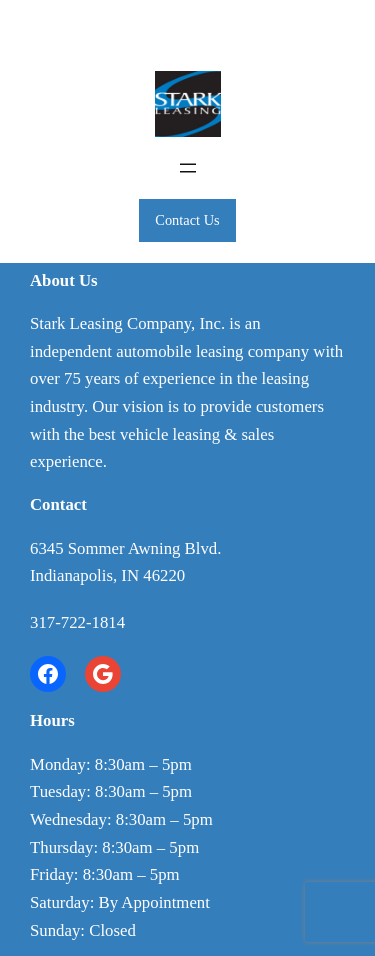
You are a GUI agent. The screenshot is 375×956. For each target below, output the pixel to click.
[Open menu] (188, 168)
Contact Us (187, 220)
